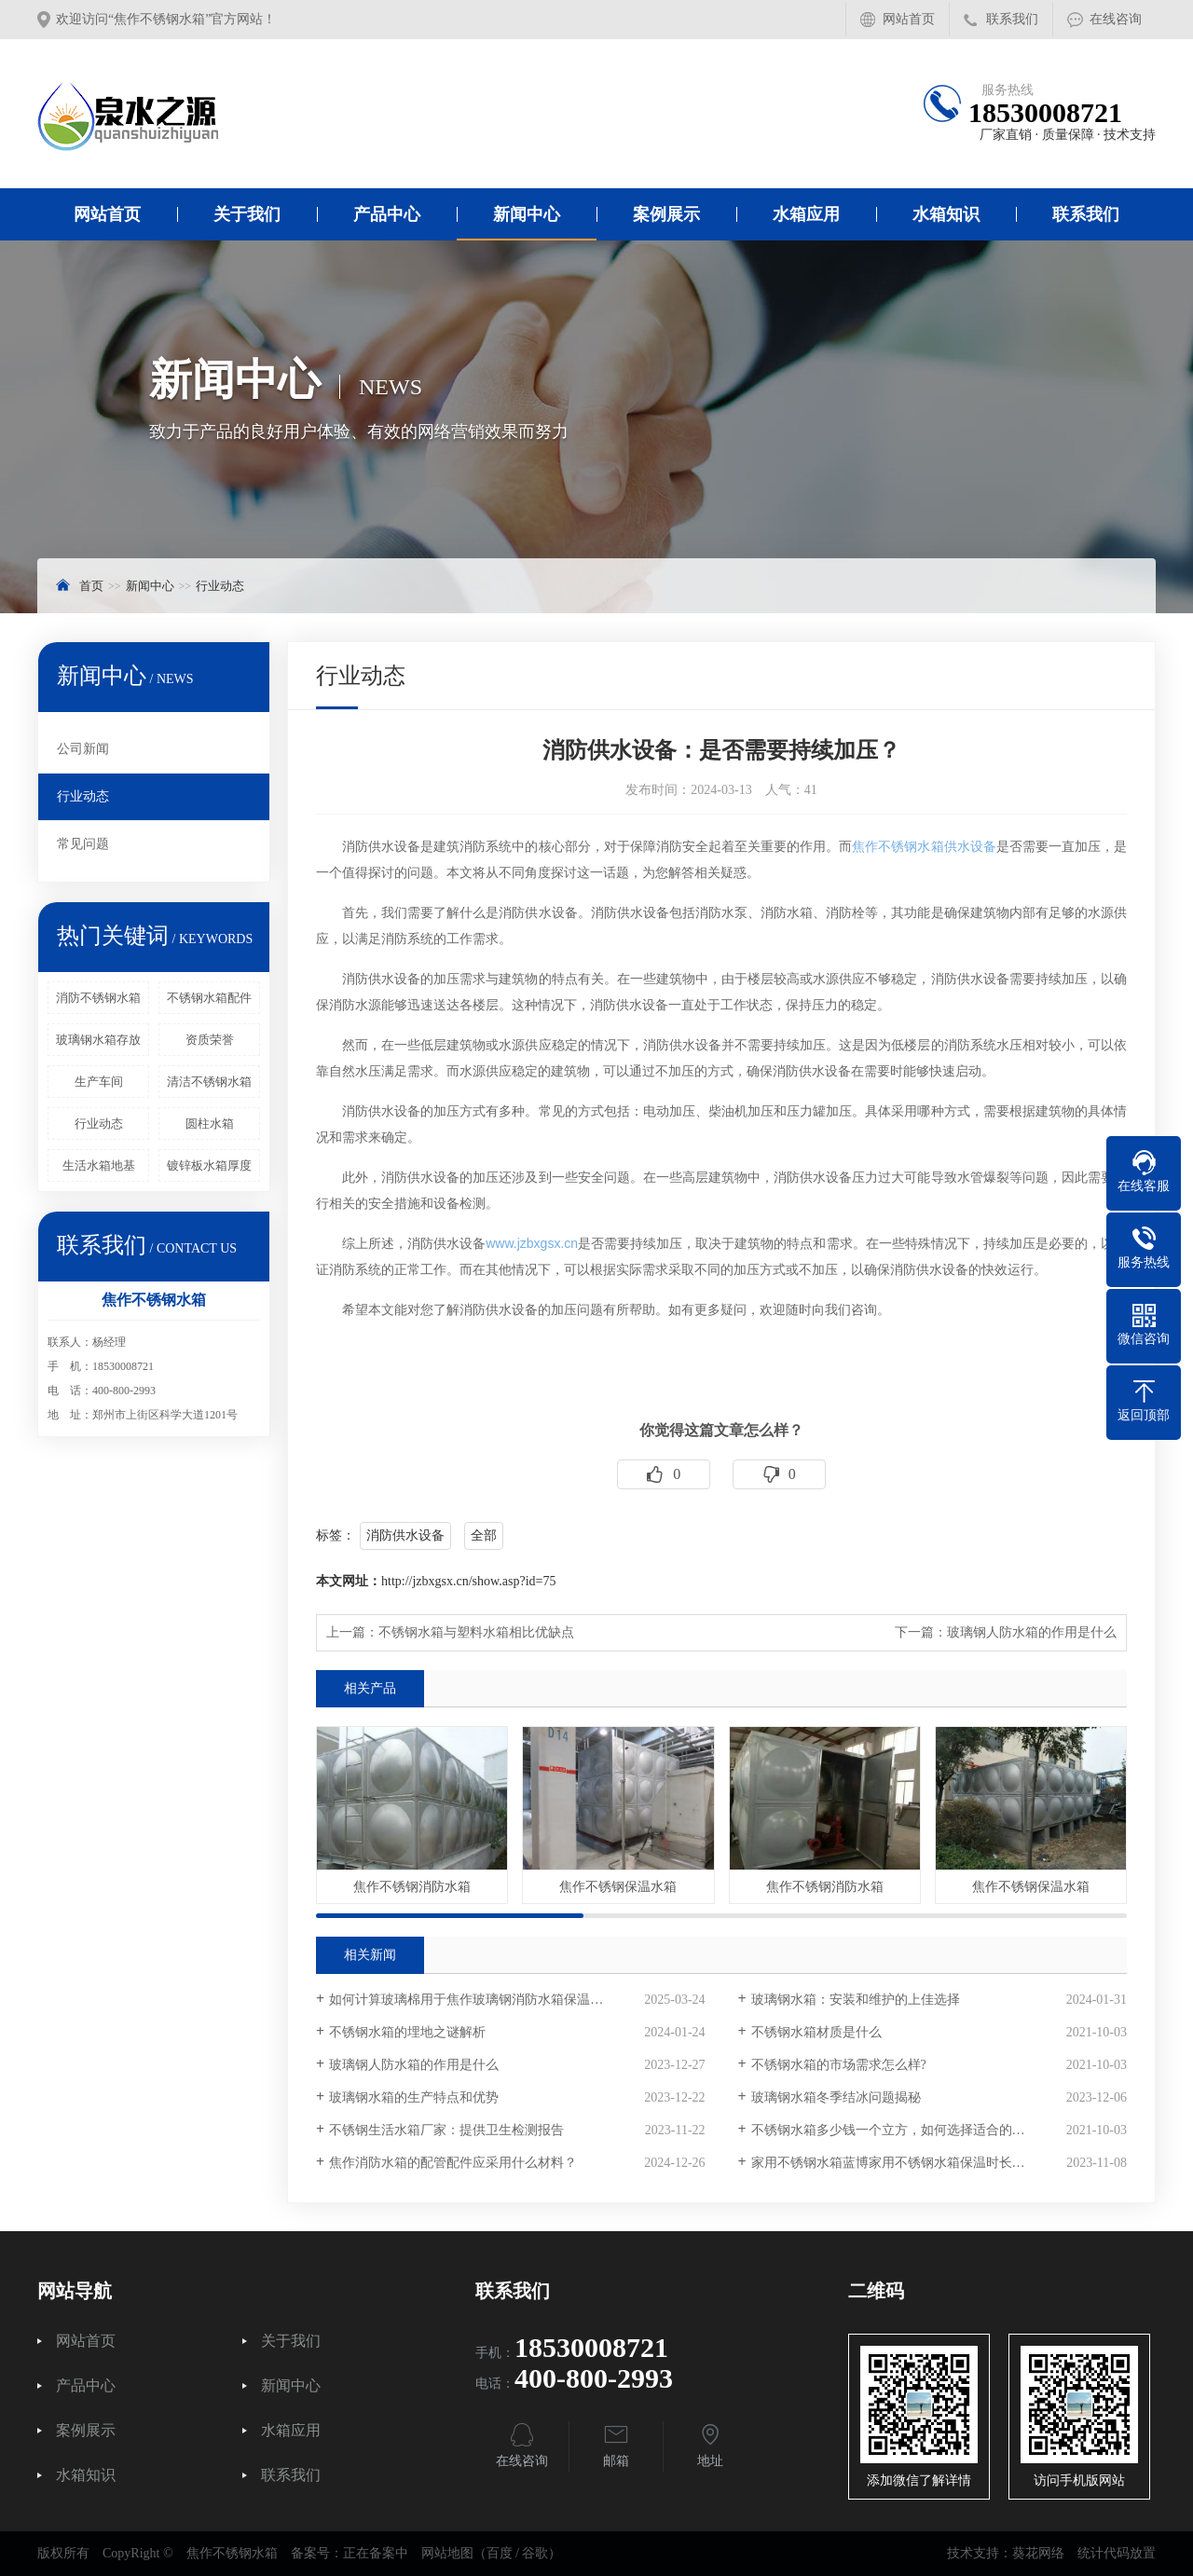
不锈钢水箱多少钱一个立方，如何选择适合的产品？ (901, 2130)
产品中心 (386, 214)
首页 (91, 586)
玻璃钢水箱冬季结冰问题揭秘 (836, 2097)
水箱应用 (806, 214)
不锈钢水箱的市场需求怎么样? (838, 2065)
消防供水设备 (405, 1535)
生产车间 (99, 1082)
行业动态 (220, 586)
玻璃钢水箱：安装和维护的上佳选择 (855, 2000)
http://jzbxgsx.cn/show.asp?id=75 (468, 1581)
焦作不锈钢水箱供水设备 (923, 846)
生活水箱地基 (98, 1165)
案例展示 (666, 214)
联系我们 (1012, 19)
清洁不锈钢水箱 (209, 1082)
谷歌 (535, 2553)
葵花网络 (1038, 2553)
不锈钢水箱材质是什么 (816, 2032)
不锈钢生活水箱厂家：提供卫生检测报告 (446, 2130)
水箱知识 (946, 214)
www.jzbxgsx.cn (532, 1243)
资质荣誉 (209, 1040)
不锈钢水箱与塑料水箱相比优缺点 (476, 1632)
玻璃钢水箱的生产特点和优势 (414, 2097)
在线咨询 (1116, 19)
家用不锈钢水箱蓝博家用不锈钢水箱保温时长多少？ (901, 2163)
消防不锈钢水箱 (98, 998)
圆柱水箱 (209, 1123)
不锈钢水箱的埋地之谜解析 (407, 2032)
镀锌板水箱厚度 (209, 1165)
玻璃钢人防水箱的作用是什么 (1032, 1632)
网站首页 (909, 19)
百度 (500, 2553)
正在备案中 (375, 2553)
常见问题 (83, 844)
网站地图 (447, 2553)
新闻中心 (526, 214)
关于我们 (247, 214)
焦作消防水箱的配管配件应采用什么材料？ (453, 2163)
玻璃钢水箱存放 (98, 1040)
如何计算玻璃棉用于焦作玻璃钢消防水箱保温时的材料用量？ (505, 2000)
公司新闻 (83, 749)
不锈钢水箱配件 (209, 998)
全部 (484, 1535)
